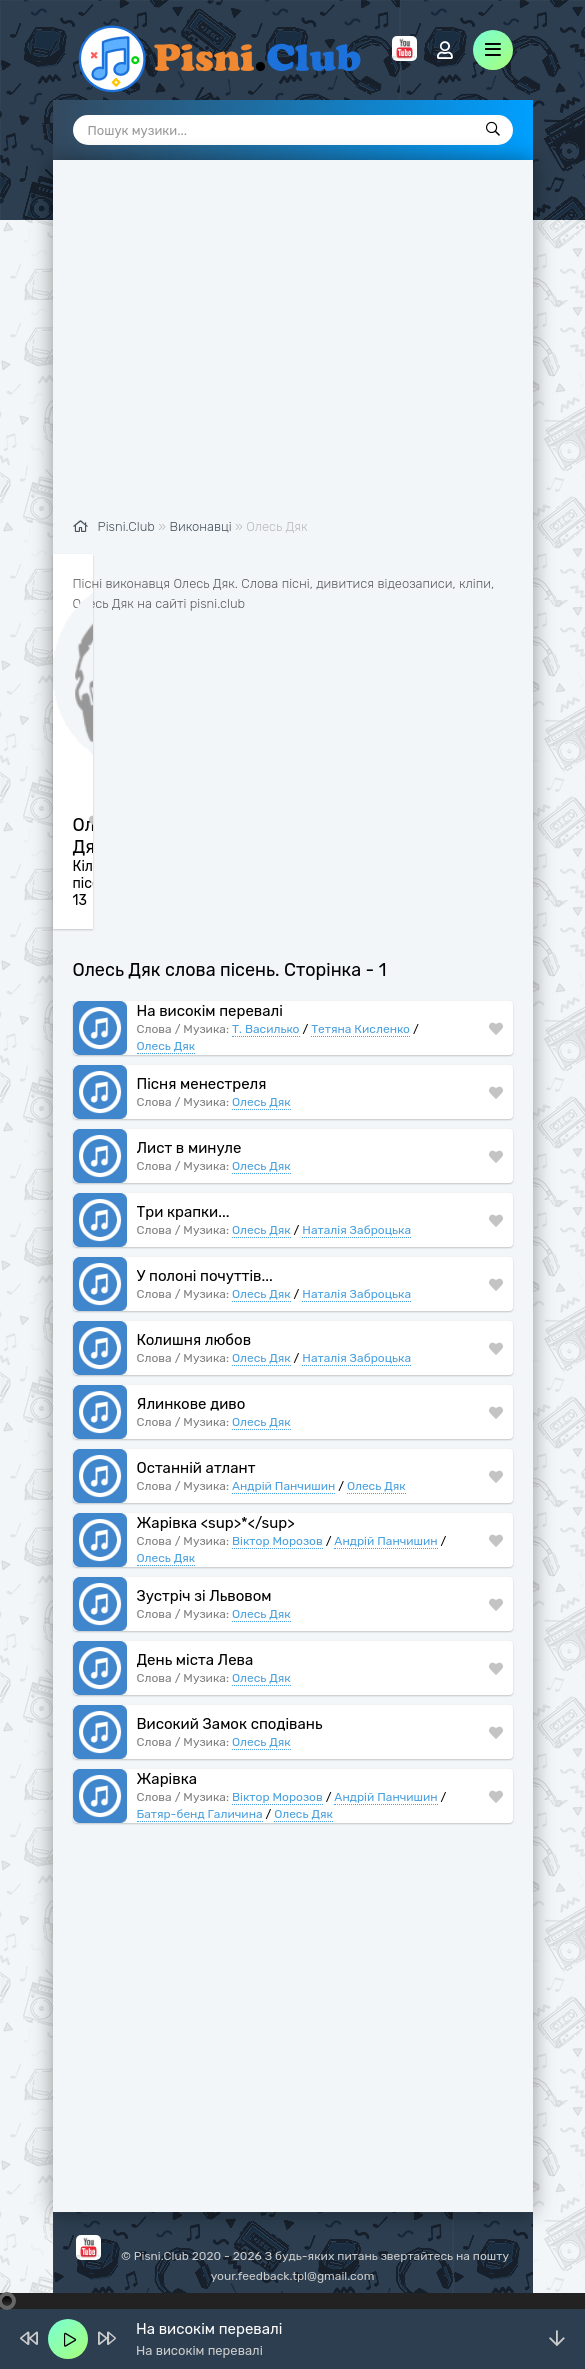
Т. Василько (266, 1030)
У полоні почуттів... (205, 1277)
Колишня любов (194, 1341)
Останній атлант (196, 1469)
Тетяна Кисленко (360, 1030)
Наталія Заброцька (356, 1231)
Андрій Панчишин (283, 1487)
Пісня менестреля (202, 1085)
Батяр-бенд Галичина (200, 1815)
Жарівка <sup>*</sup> (216, 1524)
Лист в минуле (189, 1149)
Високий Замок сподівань (230, 1725)
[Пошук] (493, 130)
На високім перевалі (210, 1012)
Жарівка (167, 1780)
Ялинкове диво (191, 1405)
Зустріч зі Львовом (204, 1597)
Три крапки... (183, 1213)
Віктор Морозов (277, 1542)
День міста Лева (195, 1661)
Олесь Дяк (166, 1047)
